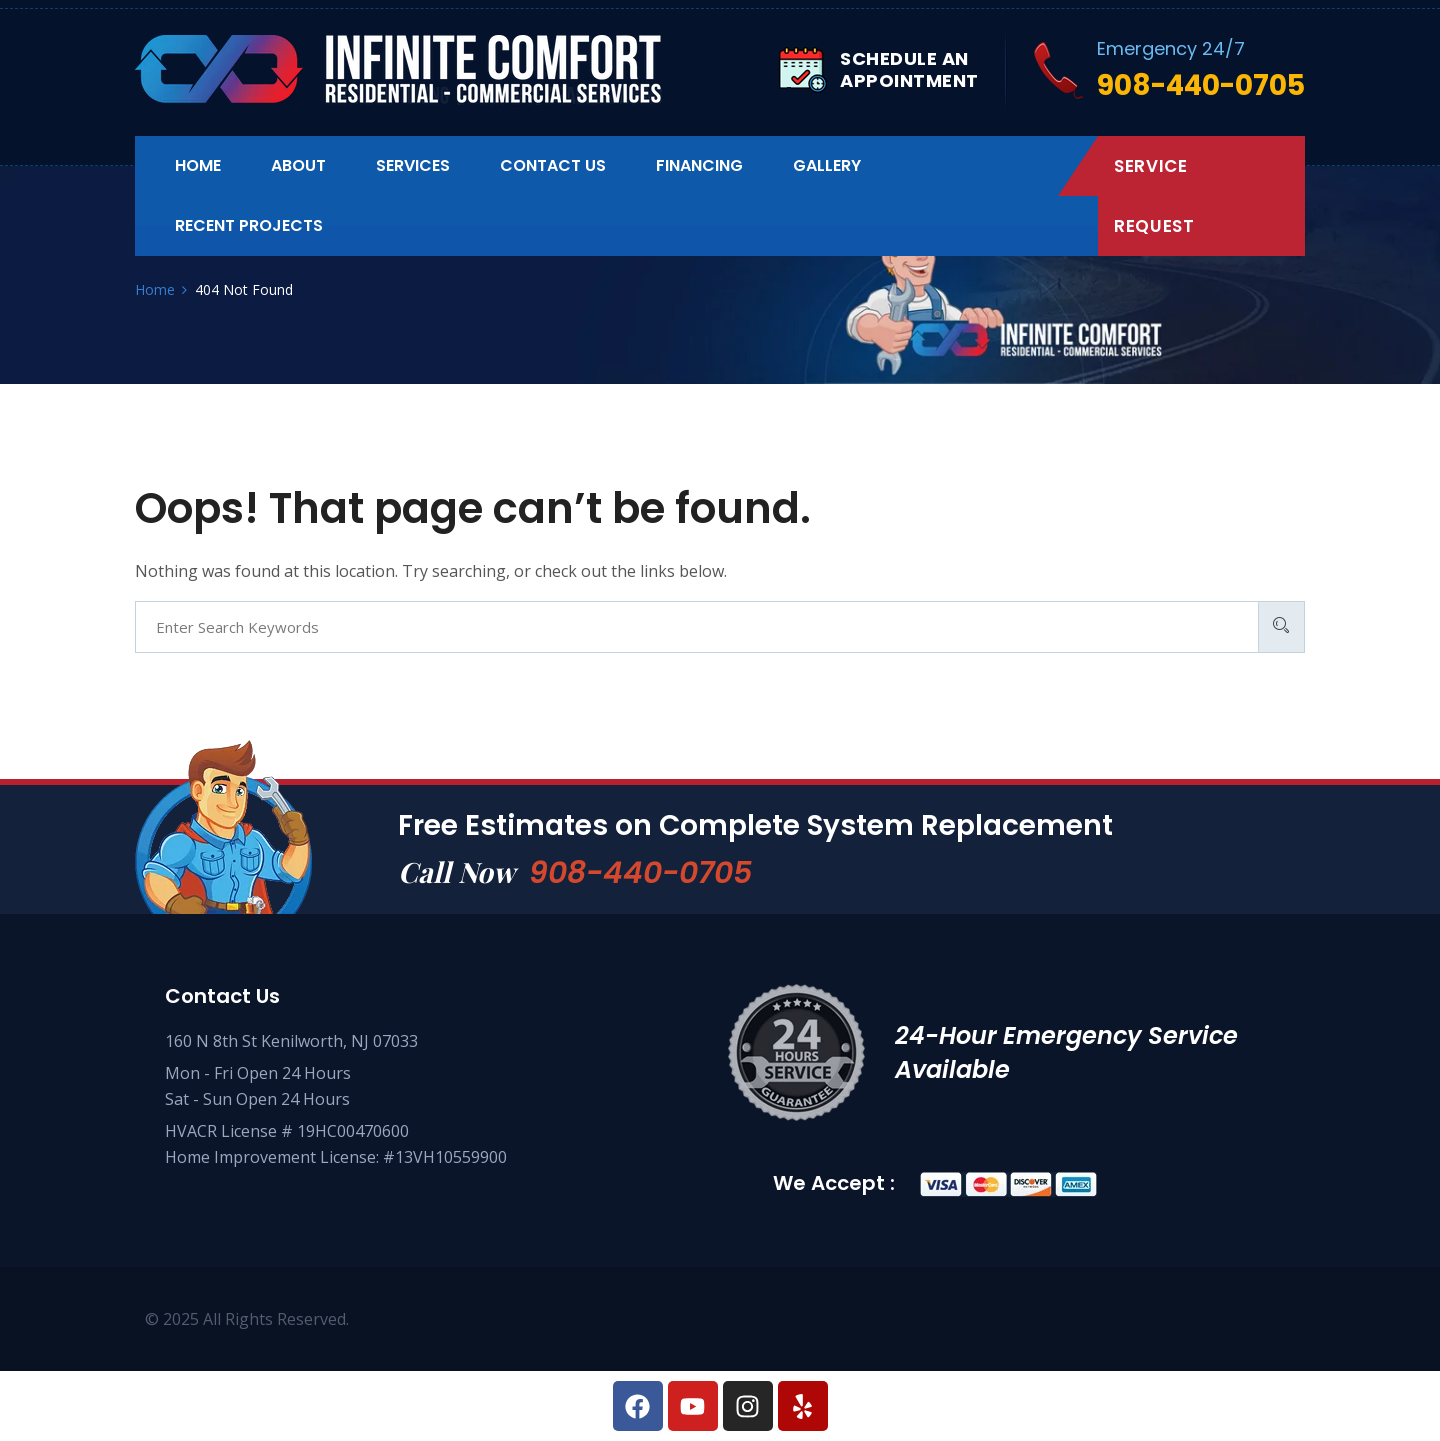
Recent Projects (249, 225)
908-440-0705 (640, 873)
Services (413, 165)
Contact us (553, 165)
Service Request (1154, 196)
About (298, 165)
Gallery (827, 165)
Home (198, 165)
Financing (699, 165)
